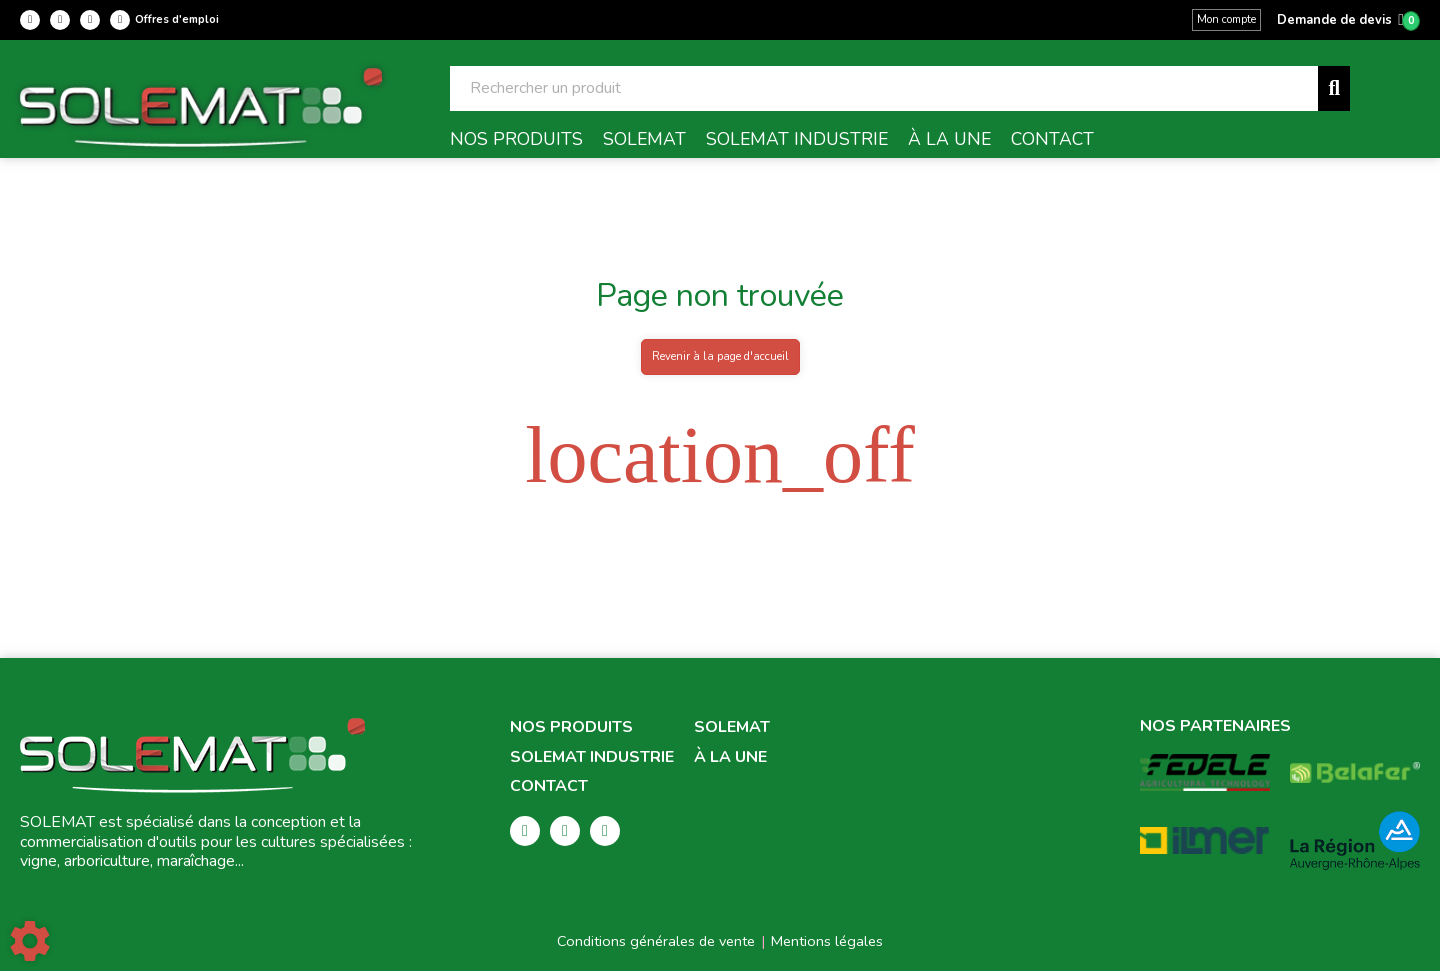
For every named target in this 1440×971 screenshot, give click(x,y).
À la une (730, 757)
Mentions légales (827, 941)
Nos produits (571, 727)
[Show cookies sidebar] (30, 941)
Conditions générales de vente (656, 941)
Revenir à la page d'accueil (720, 356)
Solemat (732, 727)
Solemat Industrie (592, 757)
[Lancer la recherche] (1334, 88)
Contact (549, 786)
